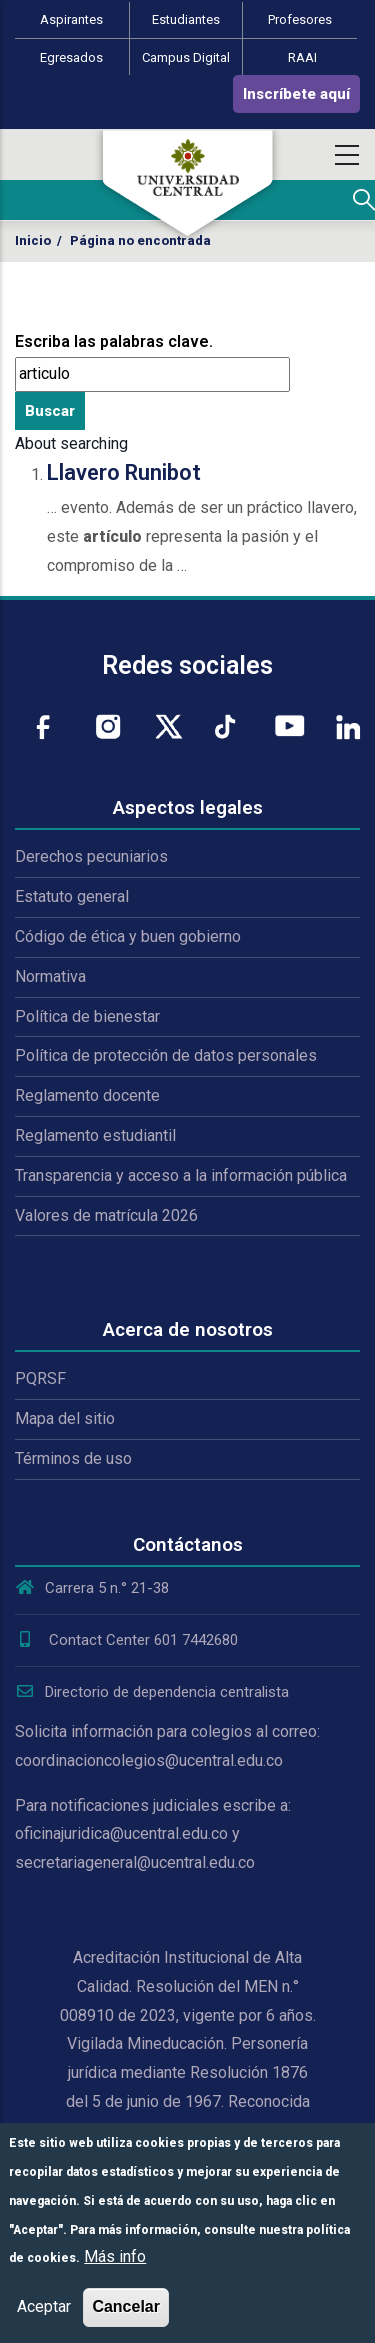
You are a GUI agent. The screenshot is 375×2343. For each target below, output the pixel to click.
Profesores (300, 19)
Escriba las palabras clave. (114, 341)
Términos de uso (73, 1458)
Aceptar (44, 2306)
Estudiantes (186, 19)
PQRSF (40, 1378)
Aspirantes (71, 19)
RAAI (302, 57)
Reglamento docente (87, 1095)
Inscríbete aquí (296, 94)
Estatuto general (72, 896)
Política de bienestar (87, 1016)
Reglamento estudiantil (95, 1135)
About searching (71, 443)
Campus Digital (186, 57)
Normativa (50, 976)
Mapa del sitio (65, 1418)
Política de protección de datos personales (166, 1055)
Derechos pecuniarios (91, 856)
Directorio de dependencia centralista (152, 1692)
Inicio (33, 240)
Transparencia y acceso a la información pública (181, 1175)
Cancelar (126, 2306)
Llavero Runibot (124, 472)
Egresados (71, 57)
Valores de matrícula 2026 (106, 1215)
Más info (115, 2256)
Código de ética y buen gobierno (128, 936)
